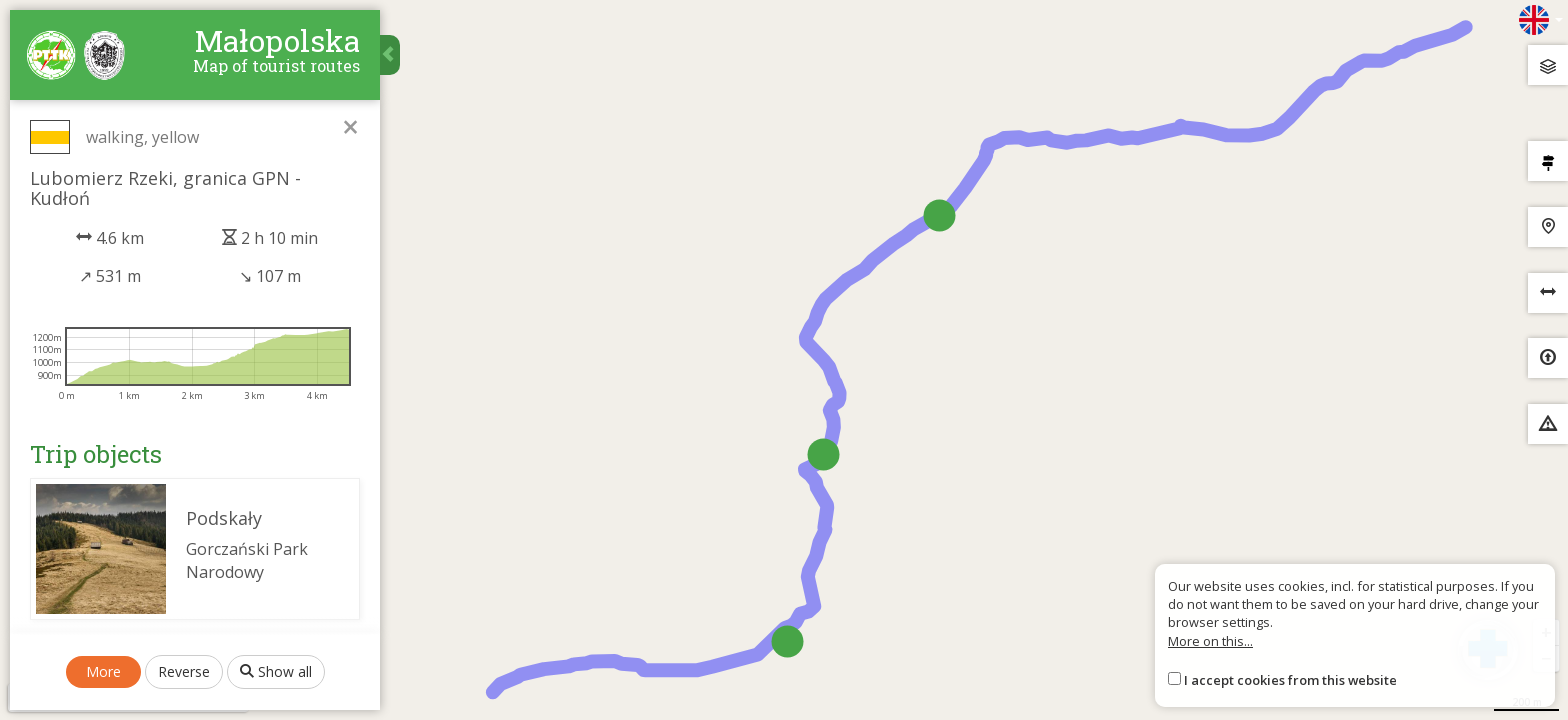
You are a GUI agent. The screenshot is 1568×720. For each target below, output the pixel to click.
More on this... (1210, 641)
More (103, 671)
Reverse (184, 671)
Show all (276, 671)
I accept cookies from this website (1290, 680)
